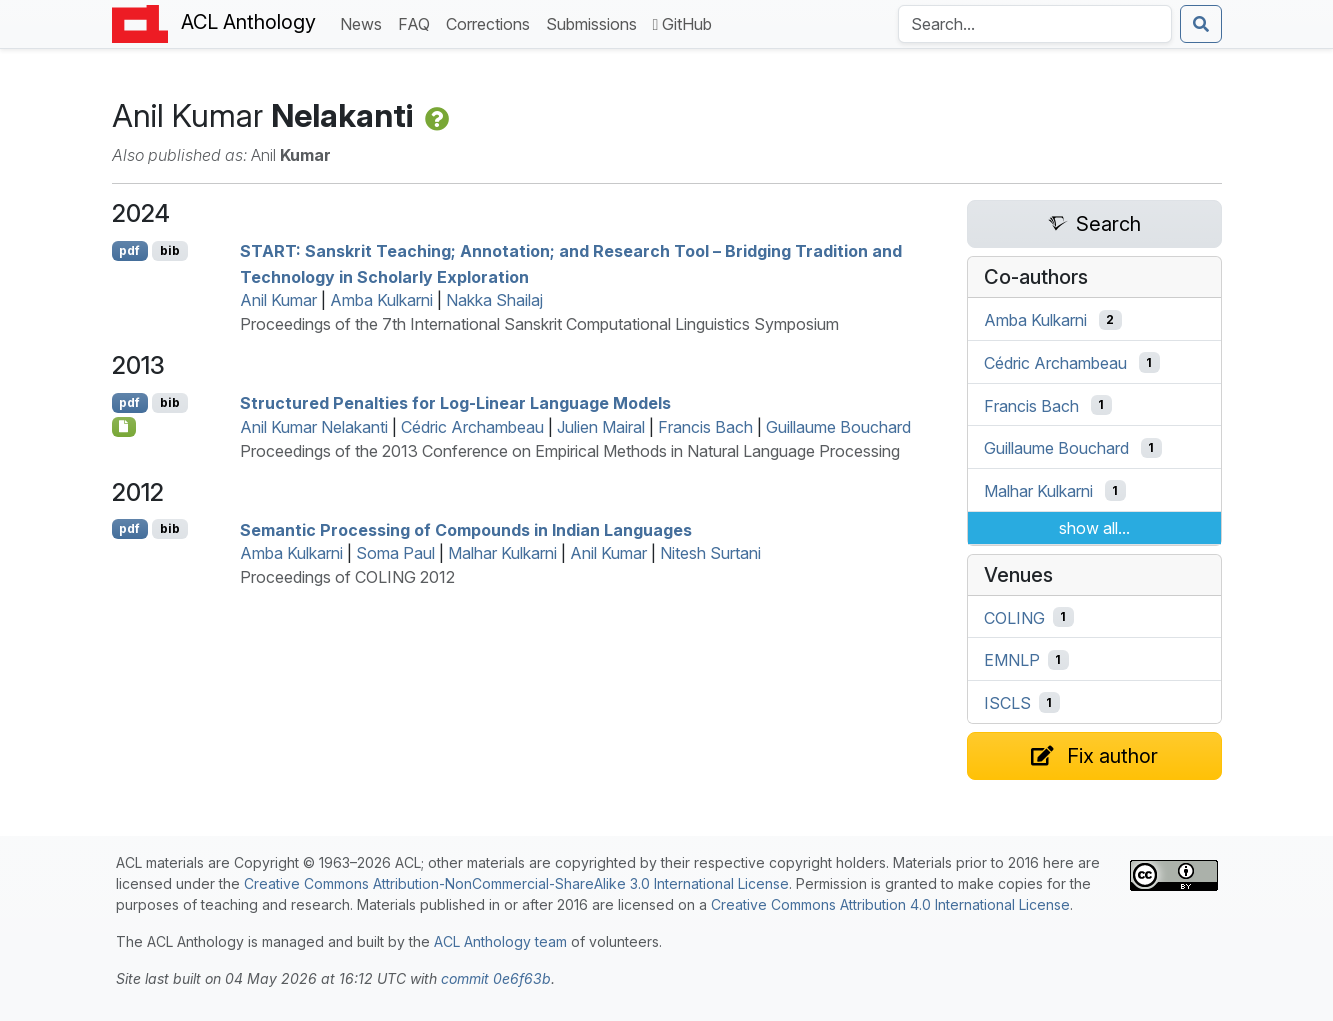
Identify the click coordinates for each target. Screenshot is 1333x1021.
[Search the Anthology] (1035, 24)
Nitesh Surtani (710, 553)
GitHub (683, 24)
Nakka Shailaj (494, 300)
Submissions (595, 22)
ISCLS (1007, 703)
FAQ (418, 22)
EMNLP (1012, 660)
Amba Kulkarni (381, 300)
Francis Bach (705, 427)
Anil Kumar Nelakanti (314, 427)
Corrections (492, 22)
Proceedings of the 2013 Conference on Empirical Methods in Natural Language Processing (570, 451)
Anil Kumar (278, 300)
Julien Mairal (601, 427)
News (365, 22)
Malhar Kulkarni (502, 553)
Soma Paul (395, 553)
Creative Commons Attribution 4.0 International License (890, 904)
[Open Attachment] (124, 427)
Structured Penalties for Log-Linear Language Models (455, 403)
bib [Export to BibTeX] (170, 250)
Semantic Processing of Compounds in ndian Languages (466, 529)
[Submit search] (1201, 24)
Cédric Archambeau (472, 427)
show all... (1094, 528)
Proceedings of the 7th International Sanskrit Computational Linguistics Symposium (539, 324)
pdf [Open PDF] (129, 250)
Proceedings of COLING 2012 (347, 577)
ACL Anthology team (500, 941)
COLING (1014, 617)
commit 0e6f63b (496, 978)
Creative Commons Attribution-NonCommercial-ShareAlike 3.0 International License (516, 883)
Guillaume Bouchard (838, 427)
